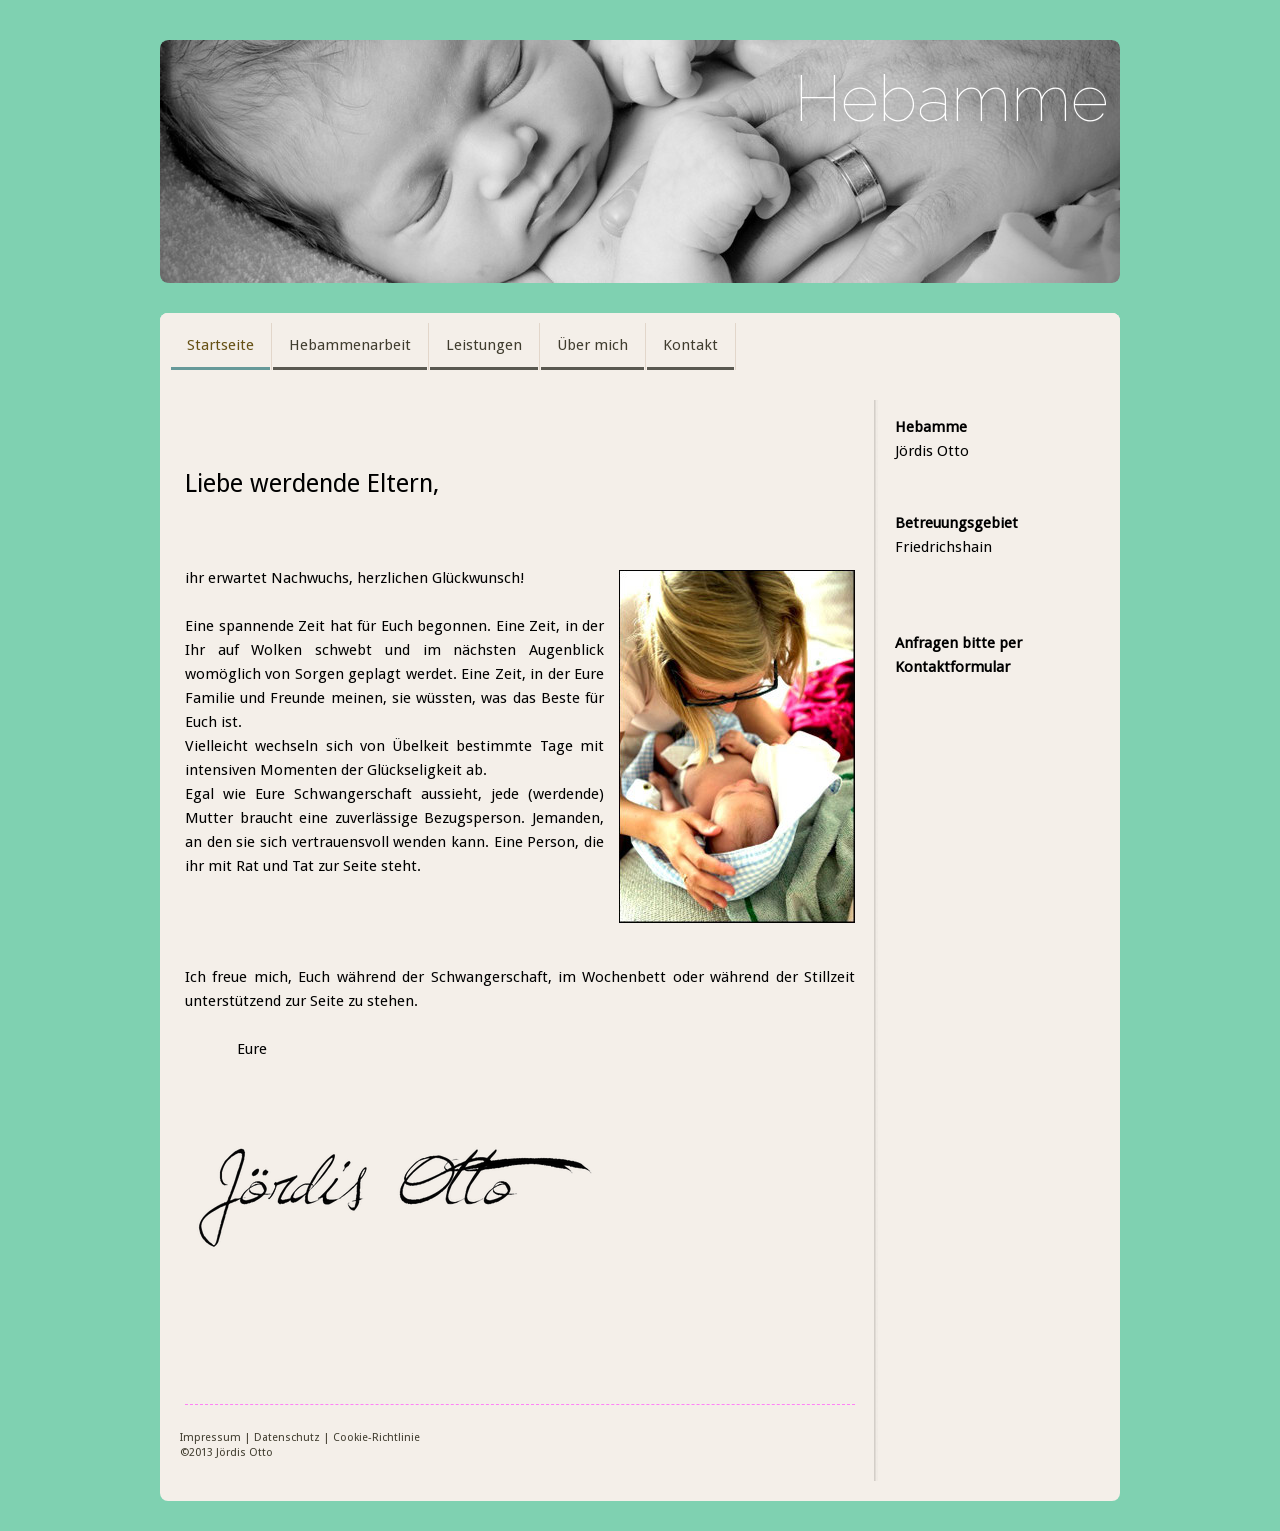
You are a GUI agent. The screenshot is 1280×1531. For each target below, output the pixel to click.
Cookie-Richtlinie (376, 1437)
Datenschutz (287, 1437)
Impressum (210, 1437)
